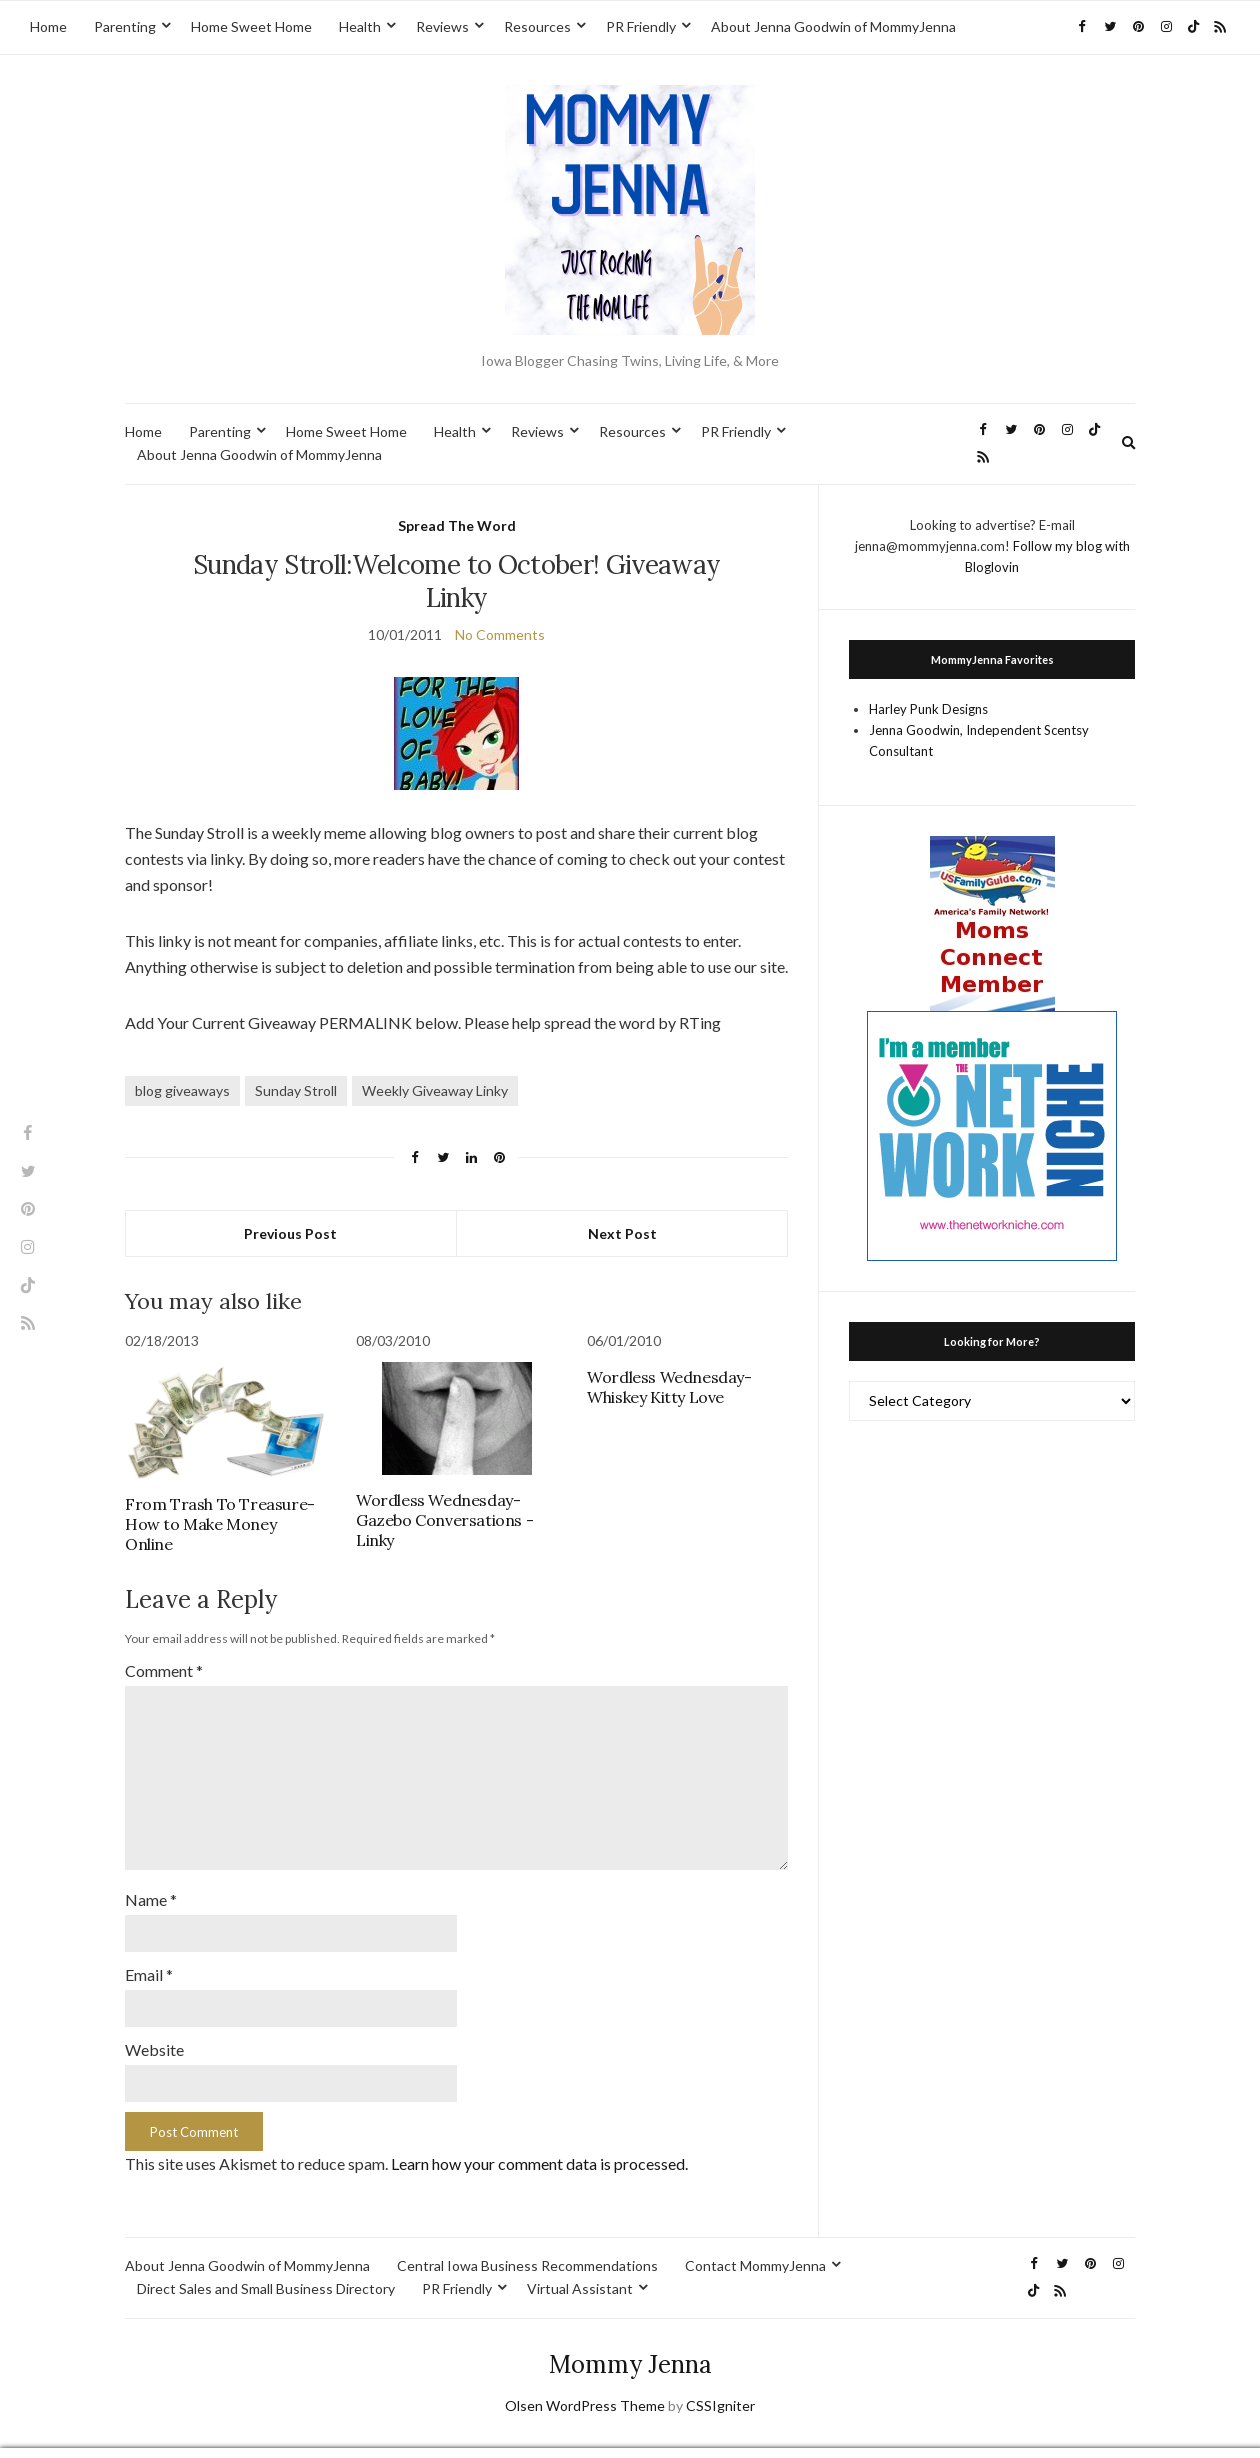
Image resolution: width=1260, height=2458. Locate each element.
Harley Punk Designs (928, 709)
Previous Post (290, 1233)
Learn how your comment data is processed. (539, 2141)
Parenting (125, 26)
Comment (164, 1670)
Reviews (442, 26)
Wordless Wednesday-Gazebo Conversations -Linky (444, 1520)
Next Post (622, 1233)
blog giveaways (182, 1090)
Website (154, 2029)
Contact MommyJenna (755, 2243)
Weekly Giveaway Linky (435, 1090)
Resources (537, 26)
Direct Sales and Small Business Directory (266, 2266)
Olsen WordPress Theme (585, 2383)
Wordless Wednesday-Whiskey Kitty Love (669, 1387)
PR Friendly (641, 26)
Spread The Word (457, 525)
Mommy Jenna (630, 2342)
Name (151, 1883)
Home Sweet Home (251, 26)
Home (48, 26)
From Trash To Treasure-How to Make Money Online (220, 1524)
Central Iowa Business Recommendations (527, 2243)
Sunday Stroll (296, 1090)
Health (360, 26)
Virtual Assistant (580, 2266)
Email (149, 1956)
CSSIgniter (720, 2383)
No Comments (500, 634)
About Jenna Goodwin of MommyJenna (833, 26)
